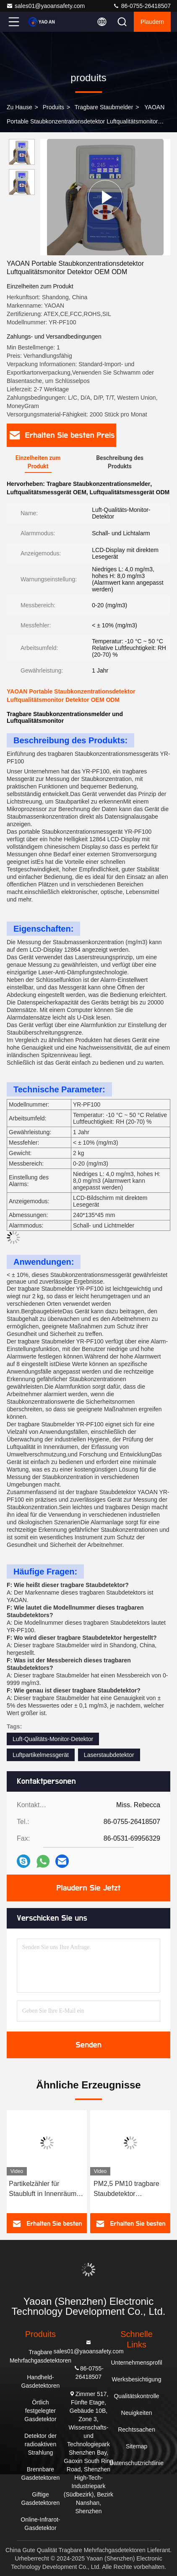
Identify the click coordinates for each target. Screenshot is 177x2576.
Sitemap (136, 2446)
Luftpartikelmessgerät (41, 1755)
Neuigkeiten (136, 2412)
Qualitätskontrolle (136, 2396)
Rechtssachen (136, 2429)
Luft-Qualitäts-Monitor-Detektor (53, 1739)
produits (53, 107)
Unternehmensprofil (136, 2362)
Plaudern (152, 21)
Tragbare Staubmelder (104, 107)
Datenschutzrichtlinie (136, 2463)
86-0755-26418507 (142, 6)
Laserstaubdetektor (109, 1755)
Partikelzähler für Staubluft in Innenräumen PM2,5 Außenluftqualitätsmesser (47, 2189)
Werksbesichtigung (136, 2379)
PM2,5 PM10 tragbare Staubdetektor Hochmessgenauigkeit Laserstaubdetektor (126, 2189)
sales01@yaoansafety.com (45, 6)
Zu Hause (19, 107)
